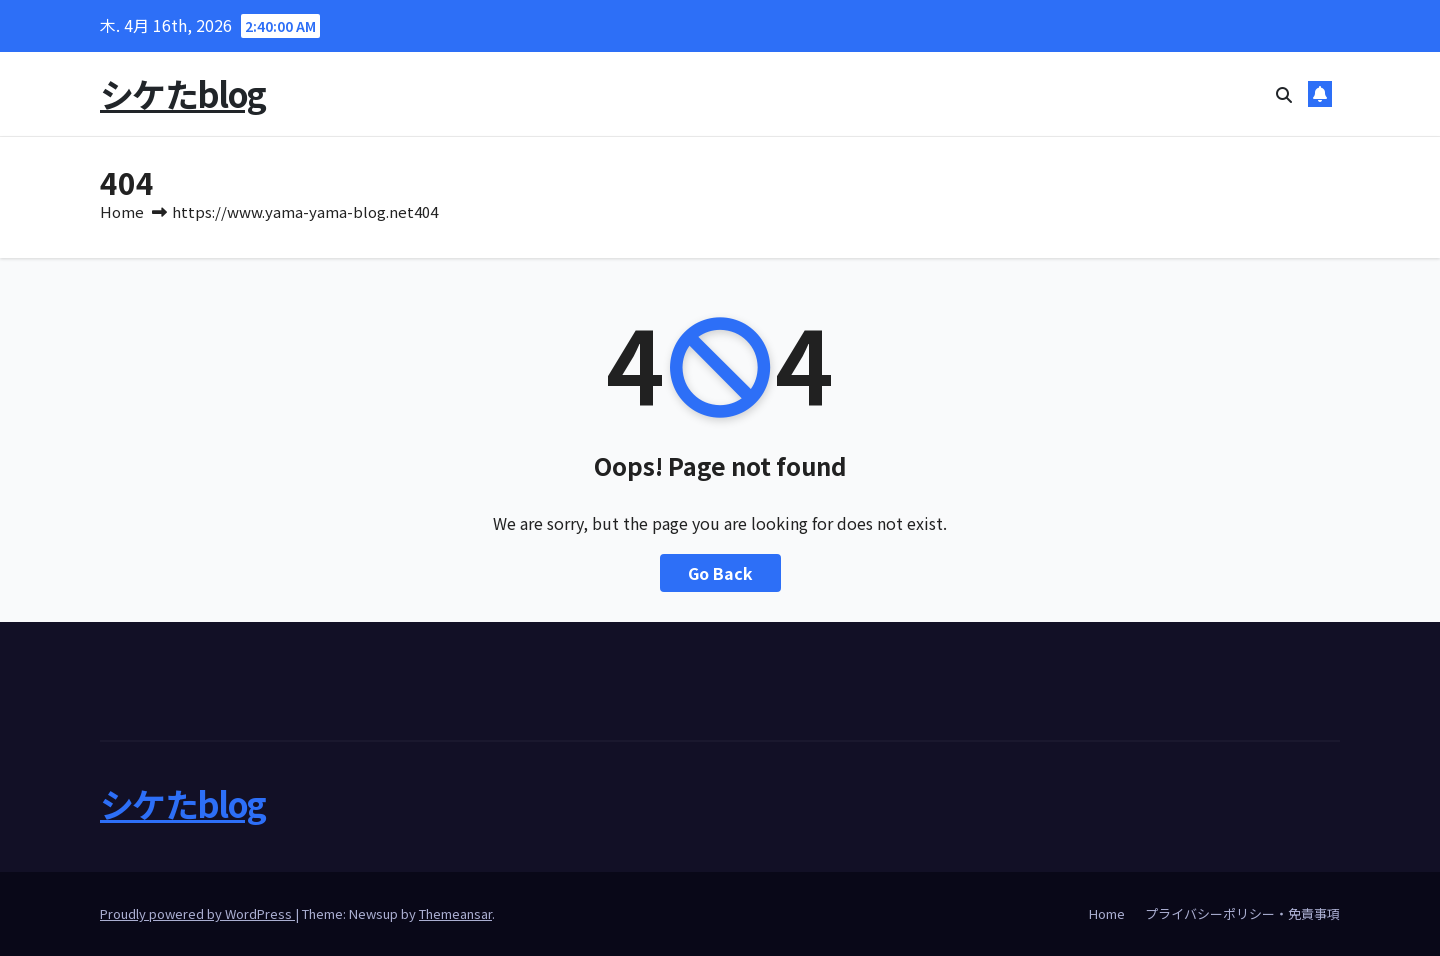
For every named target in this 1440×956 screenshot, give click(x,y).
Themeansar (455, 913)
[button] (1284, 94)
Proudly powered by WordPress (197, 913)
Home (122, 211)
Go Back (720, 573)
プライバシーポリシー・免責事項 (1242, 913)
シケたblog (182, 93)
